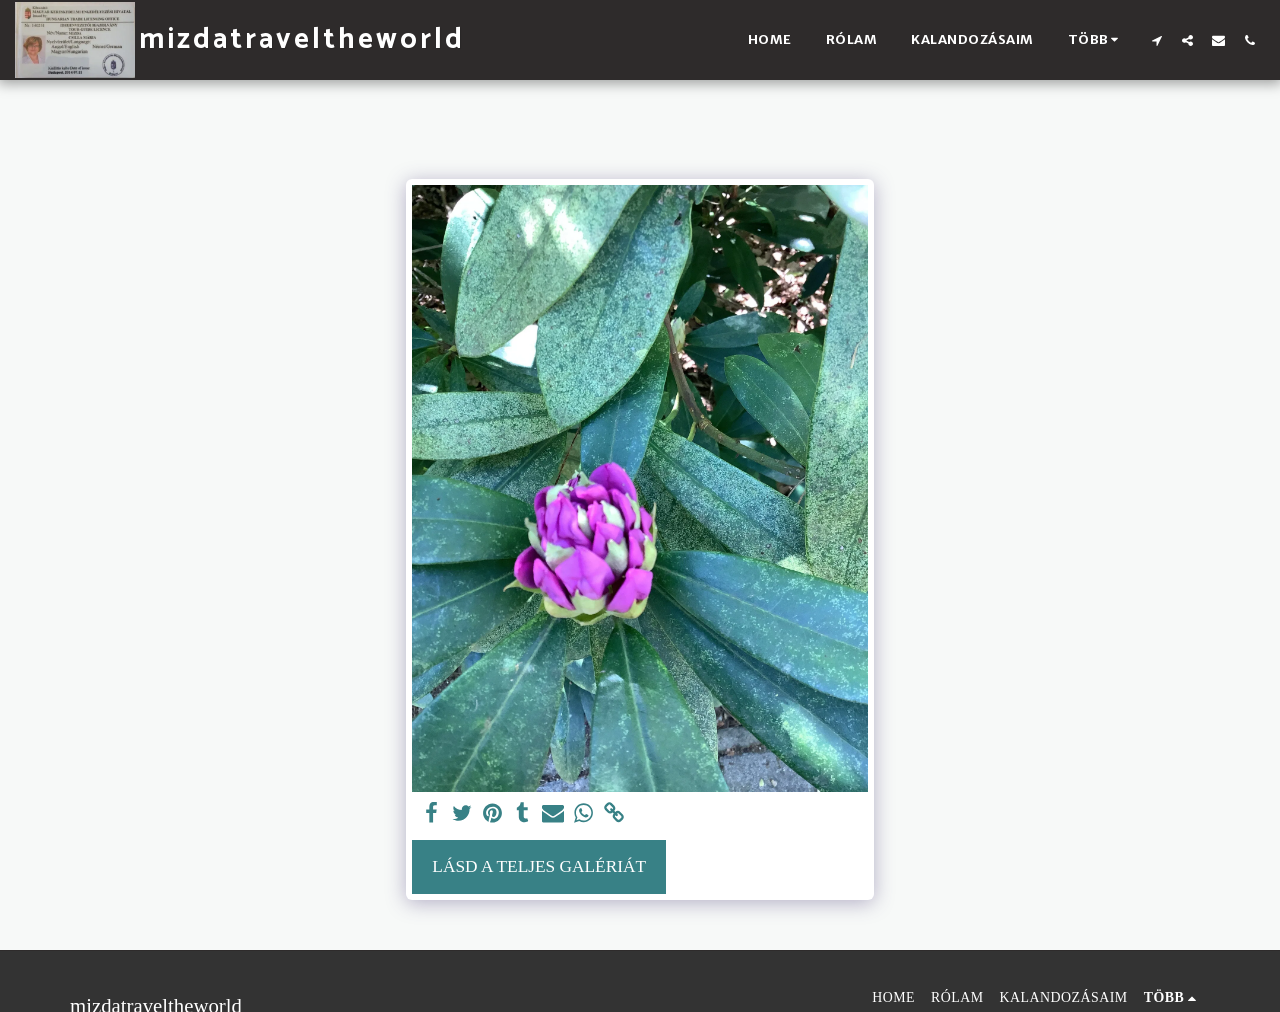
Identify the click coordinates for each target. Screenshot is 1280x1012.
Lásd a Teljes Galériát (539, 866)
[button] (1156, 40)
